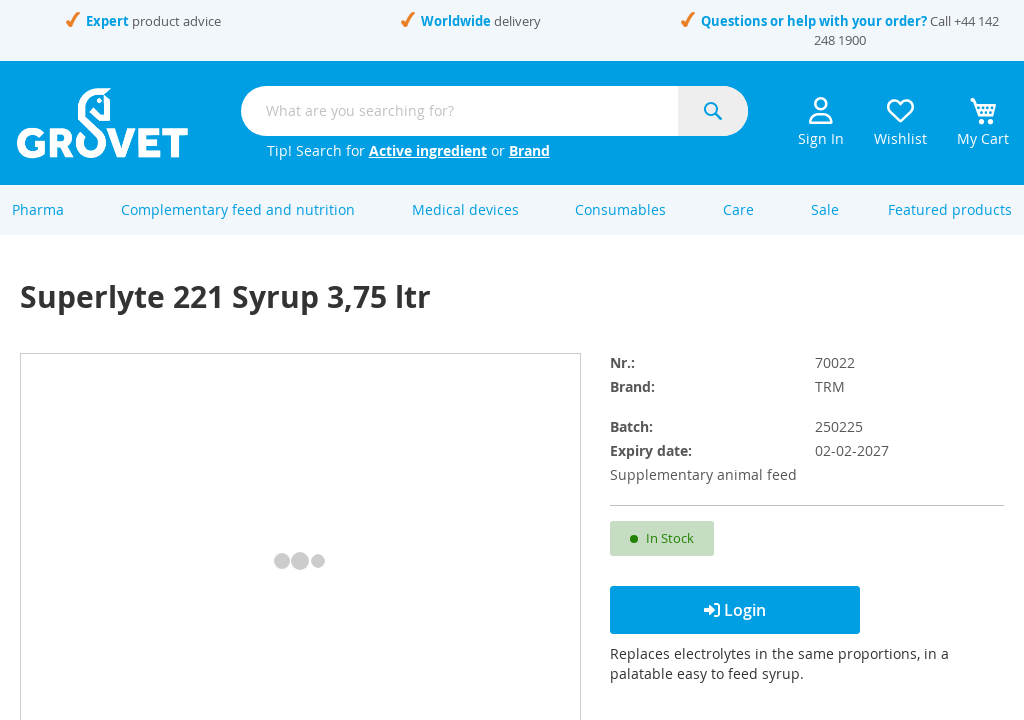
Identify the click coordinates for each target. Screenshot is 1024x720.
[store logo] (102, 123)
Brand (529, 150)
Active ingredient (428, 150)
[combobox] (494, 111)
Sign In (821, 122)
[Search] (713, 111)
